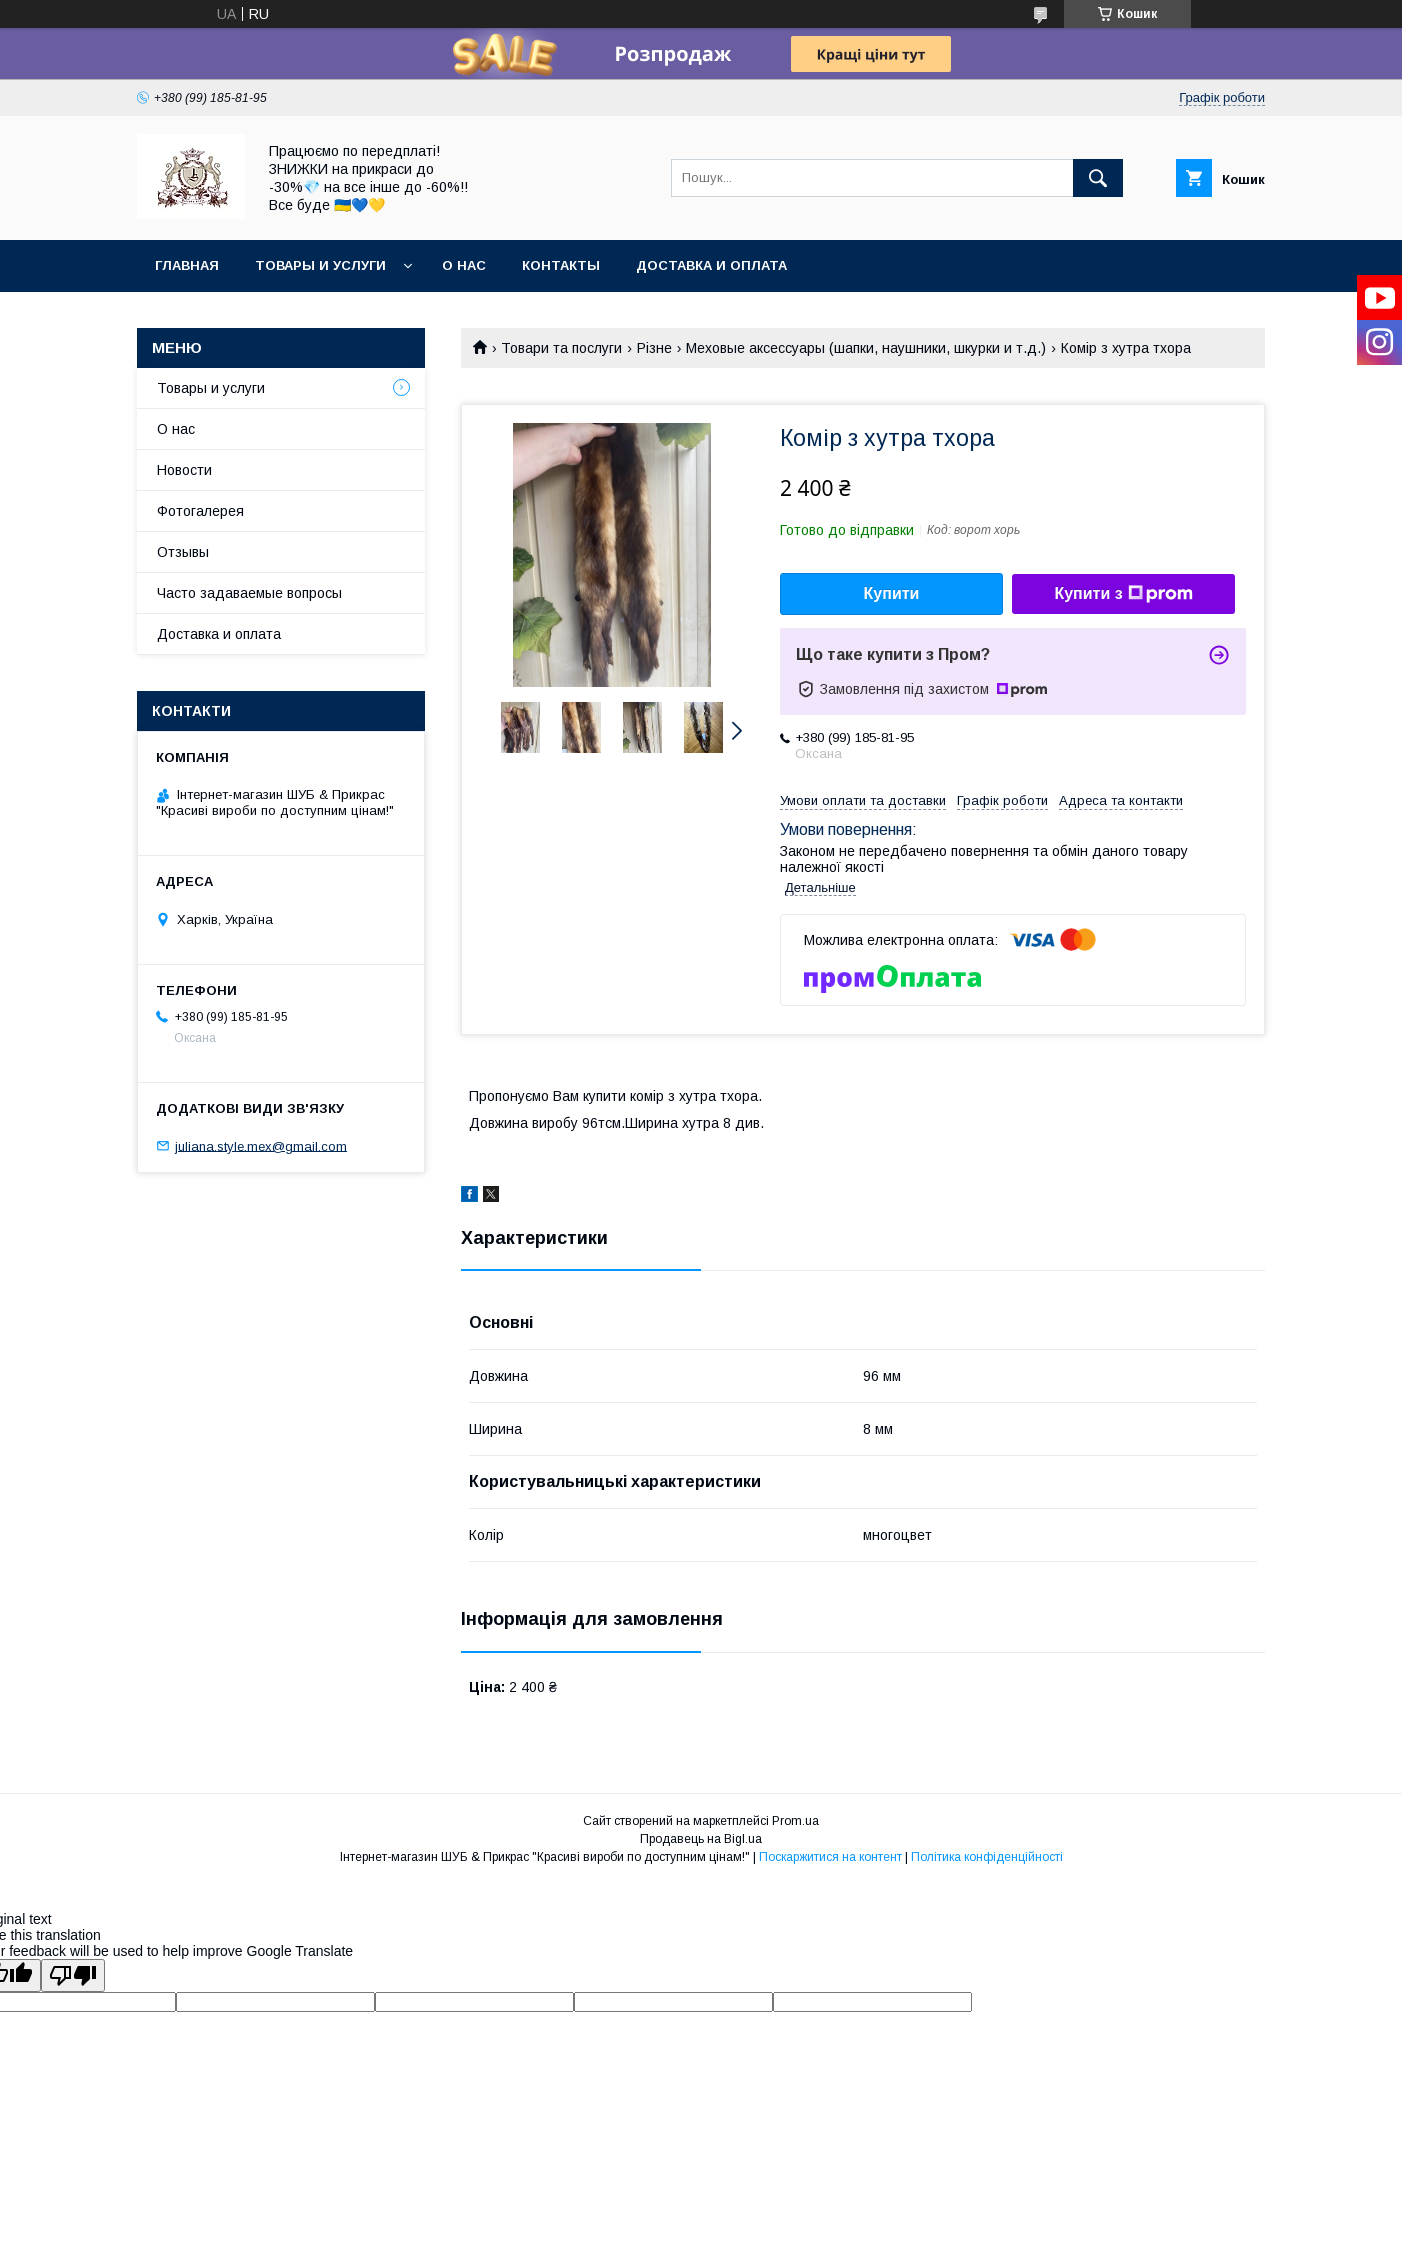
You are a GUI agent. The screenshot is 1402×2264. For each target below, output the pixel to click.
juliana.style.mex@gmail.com (261, 1145)
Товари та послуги (561, 348)
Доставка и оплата (711, 265)
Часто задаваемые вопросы (249, 593)
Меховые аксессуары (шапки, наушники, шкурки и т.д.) (866, 348)
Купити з (1123, 594)
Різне (654, 348)
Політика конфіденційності (987, 1857)
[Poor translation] (73, 1975)
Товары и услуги (320, 265)
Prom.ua (795, 1821)
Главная (187, 265)
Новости (184, 470)
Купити (892, 593)
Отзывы (183, 552)
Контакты (561, 265)
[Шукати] (1098, 178)
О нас (464, 265)
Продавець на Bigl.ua (701, 1839)
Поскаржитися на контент (830, 1857)
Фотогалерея (200, 511)
